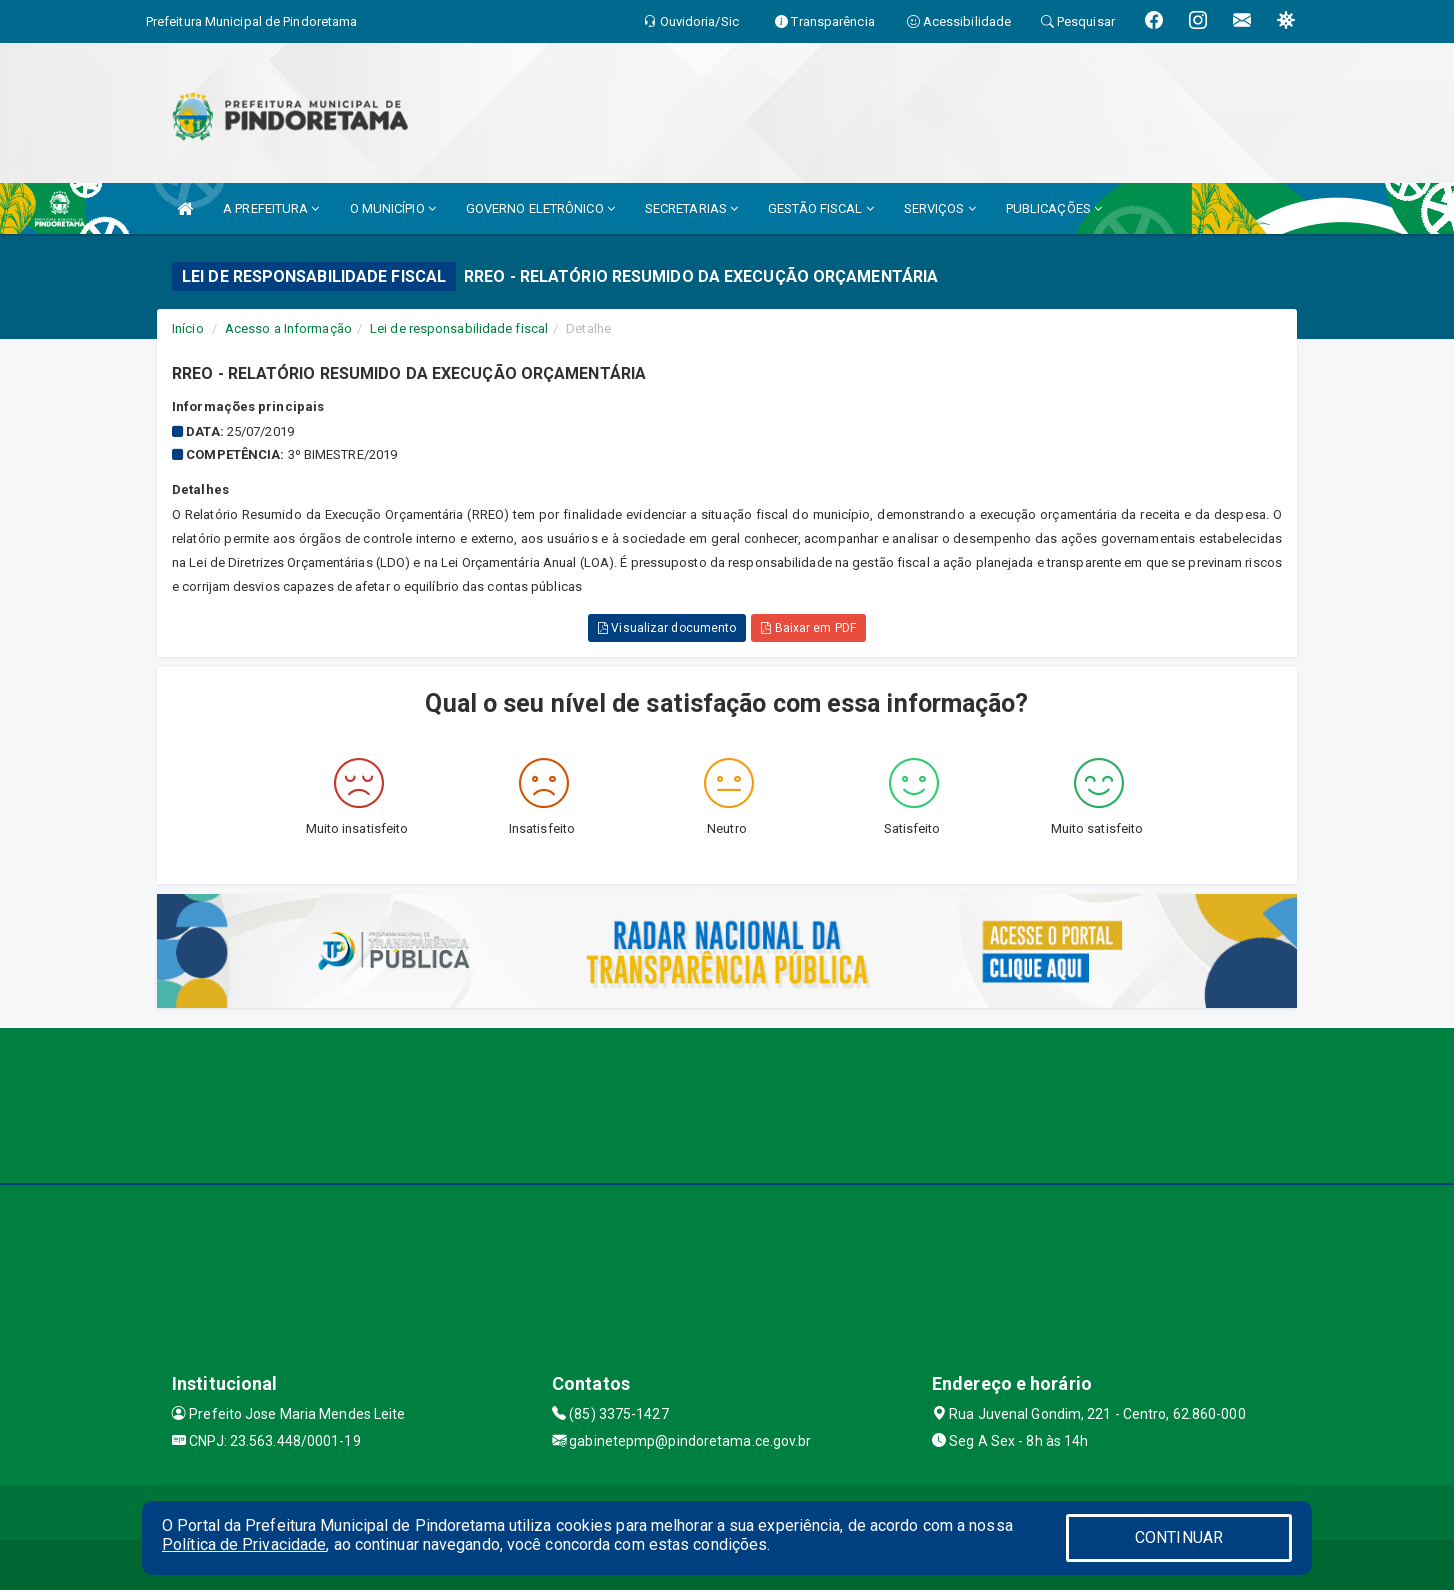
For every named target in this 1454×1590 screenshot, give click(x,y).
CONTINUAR (1179, 1537)
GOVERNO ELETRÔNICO (540, 208)
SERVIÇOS (940, 208)
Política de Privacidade (244, 1544)
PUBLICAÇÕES (1054, 208)
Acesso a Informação (288, 328)
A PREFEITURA (271, 208)
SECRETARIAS (691, 208)
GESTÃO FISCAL (821, 208)
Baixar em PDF (808, 628)
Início (188, 328)
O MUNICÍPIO (393, 208)
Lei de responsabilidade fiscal (459, 328)
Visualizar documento (667, 628)
